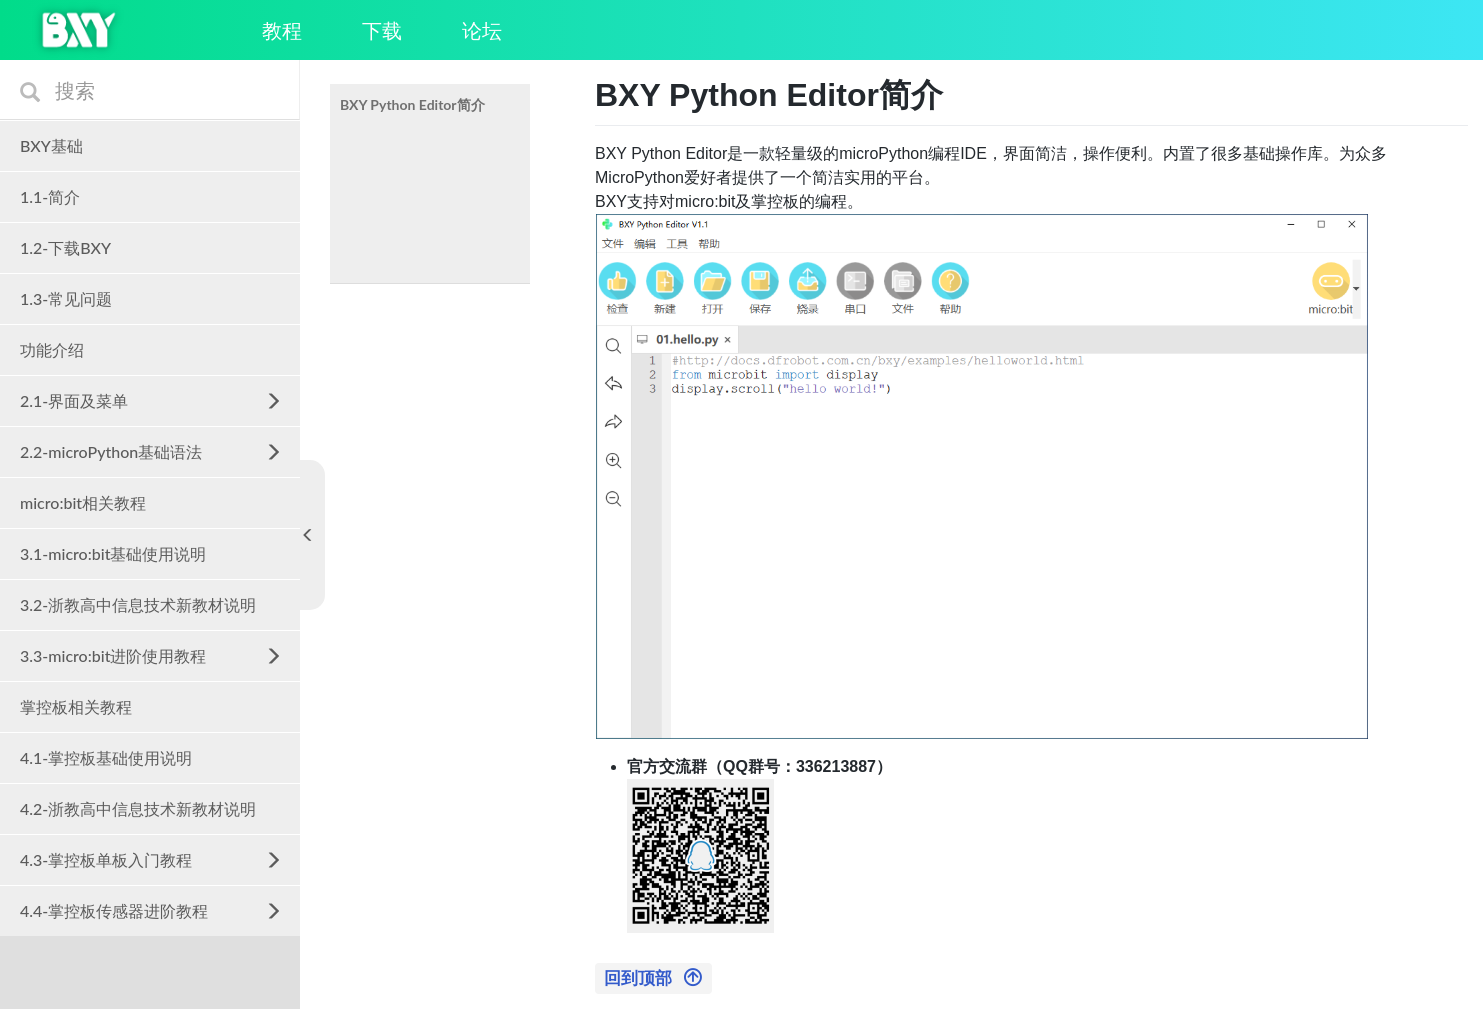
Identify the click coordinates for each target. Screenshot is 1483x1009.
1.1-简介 (50, 196)
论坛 (482, 30)
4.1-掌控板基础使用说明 (106, 757)
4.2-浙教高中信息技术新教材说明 (138, 808)
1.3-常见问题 (66, 298)
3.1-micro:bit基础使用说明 (113, 553)
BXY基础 (51, 145)
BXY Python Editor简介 (412, 104)
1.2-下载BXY (65, 247)
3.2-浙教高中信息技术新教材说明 (138, 604)
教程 (282, 30)
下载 (382, 30)
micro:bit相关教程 (83, 502)
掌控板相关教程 (76, 706)
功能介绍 (52, 349)
